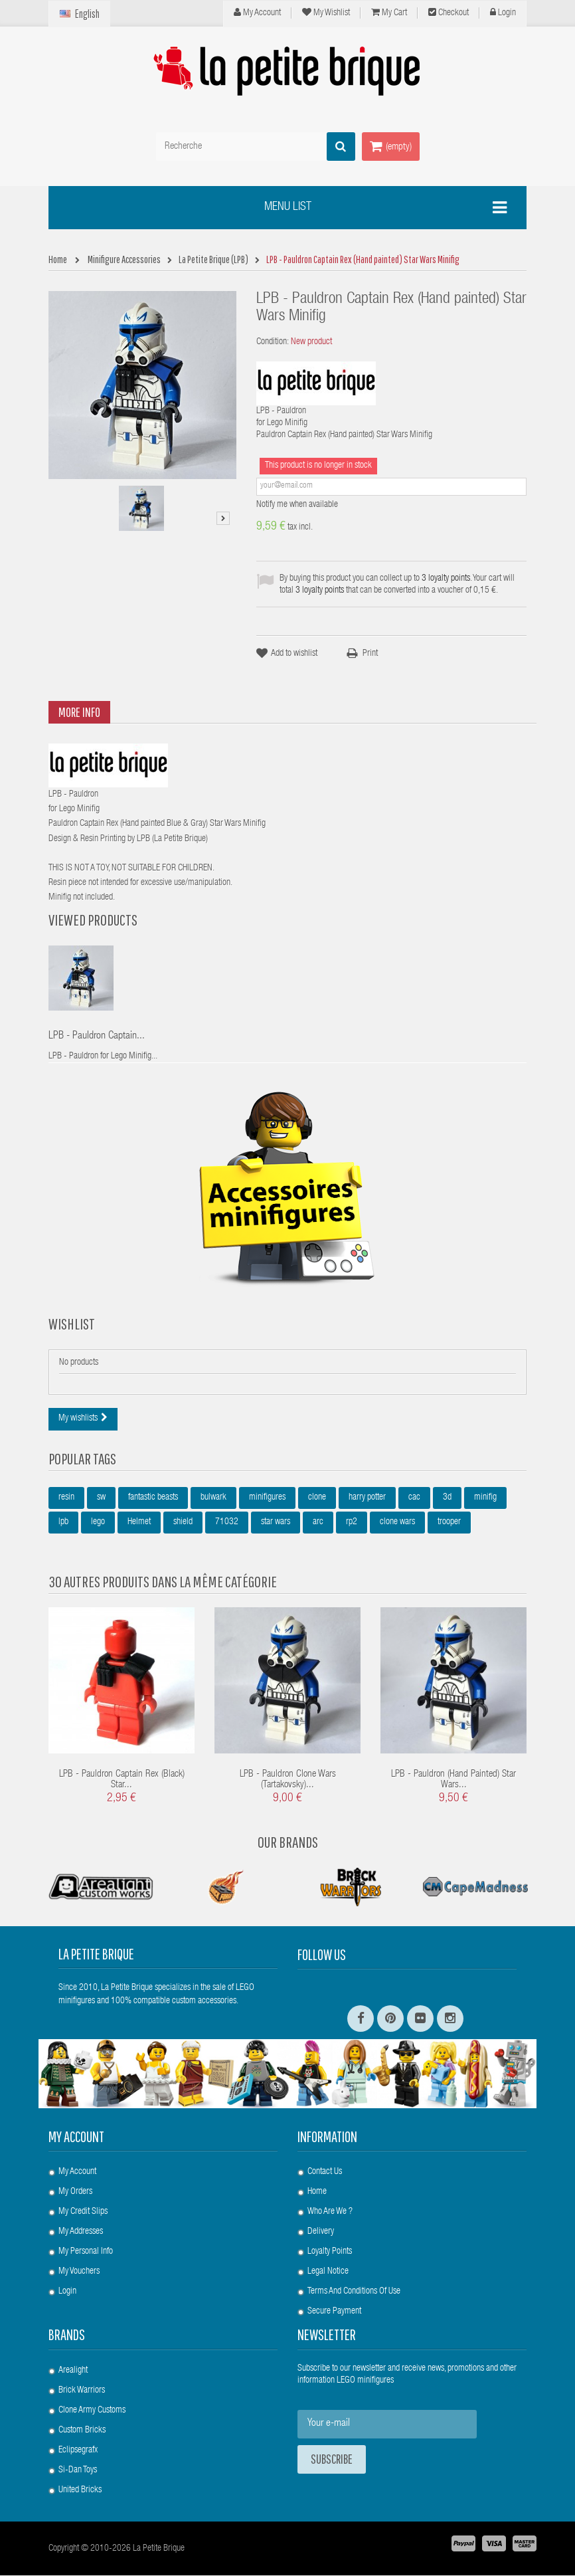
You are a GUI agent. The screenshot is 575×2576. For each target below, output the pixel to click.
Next (223, 518)
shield (183, 1523)
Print (370, 653)
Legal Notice (328, 2272)
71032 (226, 1523)
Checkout (448, 12)
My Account (257, 12)
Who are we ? (330, 2212)
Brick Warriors (81, 2391)
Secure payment (334, 2312)
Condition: (272, 342)
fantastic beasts (153, 1498)
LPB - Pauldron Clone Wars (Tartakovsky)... (288, 1780)
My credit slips (83, 2212)
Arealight (73, 2371)
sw (101, 1498)
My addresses (80, 2232)
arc (318, 1523)
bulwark (213, 1498)
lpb (63, 1523)
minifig (485, 1498)
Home (317, 2192)
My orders (75, 2192)
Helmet (139, 1523)
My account (76, 2137)
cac (414, 1498)
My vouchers (79, 2272)
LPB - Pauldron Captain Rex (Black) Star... (122, 1780)
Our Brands (288, 1842)
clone (317, 1498)
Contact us (324, 2172)
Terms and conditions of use (353, 2292)
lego (98, 1523)
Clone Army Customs (91, 2411)
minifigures (267, 1498)
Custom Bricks (82, 2431)
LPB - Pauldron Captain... (96, 1037)
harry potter (367, 1498)
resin (66, 1498)
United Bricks (80, 2491)
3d (447, 1498)
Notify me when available (297, 505)
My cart (389, 12)
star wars (275, 1523)
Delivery (320, 2232)
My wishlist (326, 12)
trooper (449, 1523)
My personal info (85, 2252)
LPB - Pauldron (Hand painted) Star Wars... (453, 1780)
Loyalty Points (329, 2252)
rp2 (351, 1523)
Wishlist (71, 1324)
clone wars (397, 1523)
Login (503, 12)
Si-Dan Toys (77, 2471)
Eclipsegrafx (78, 2451)
